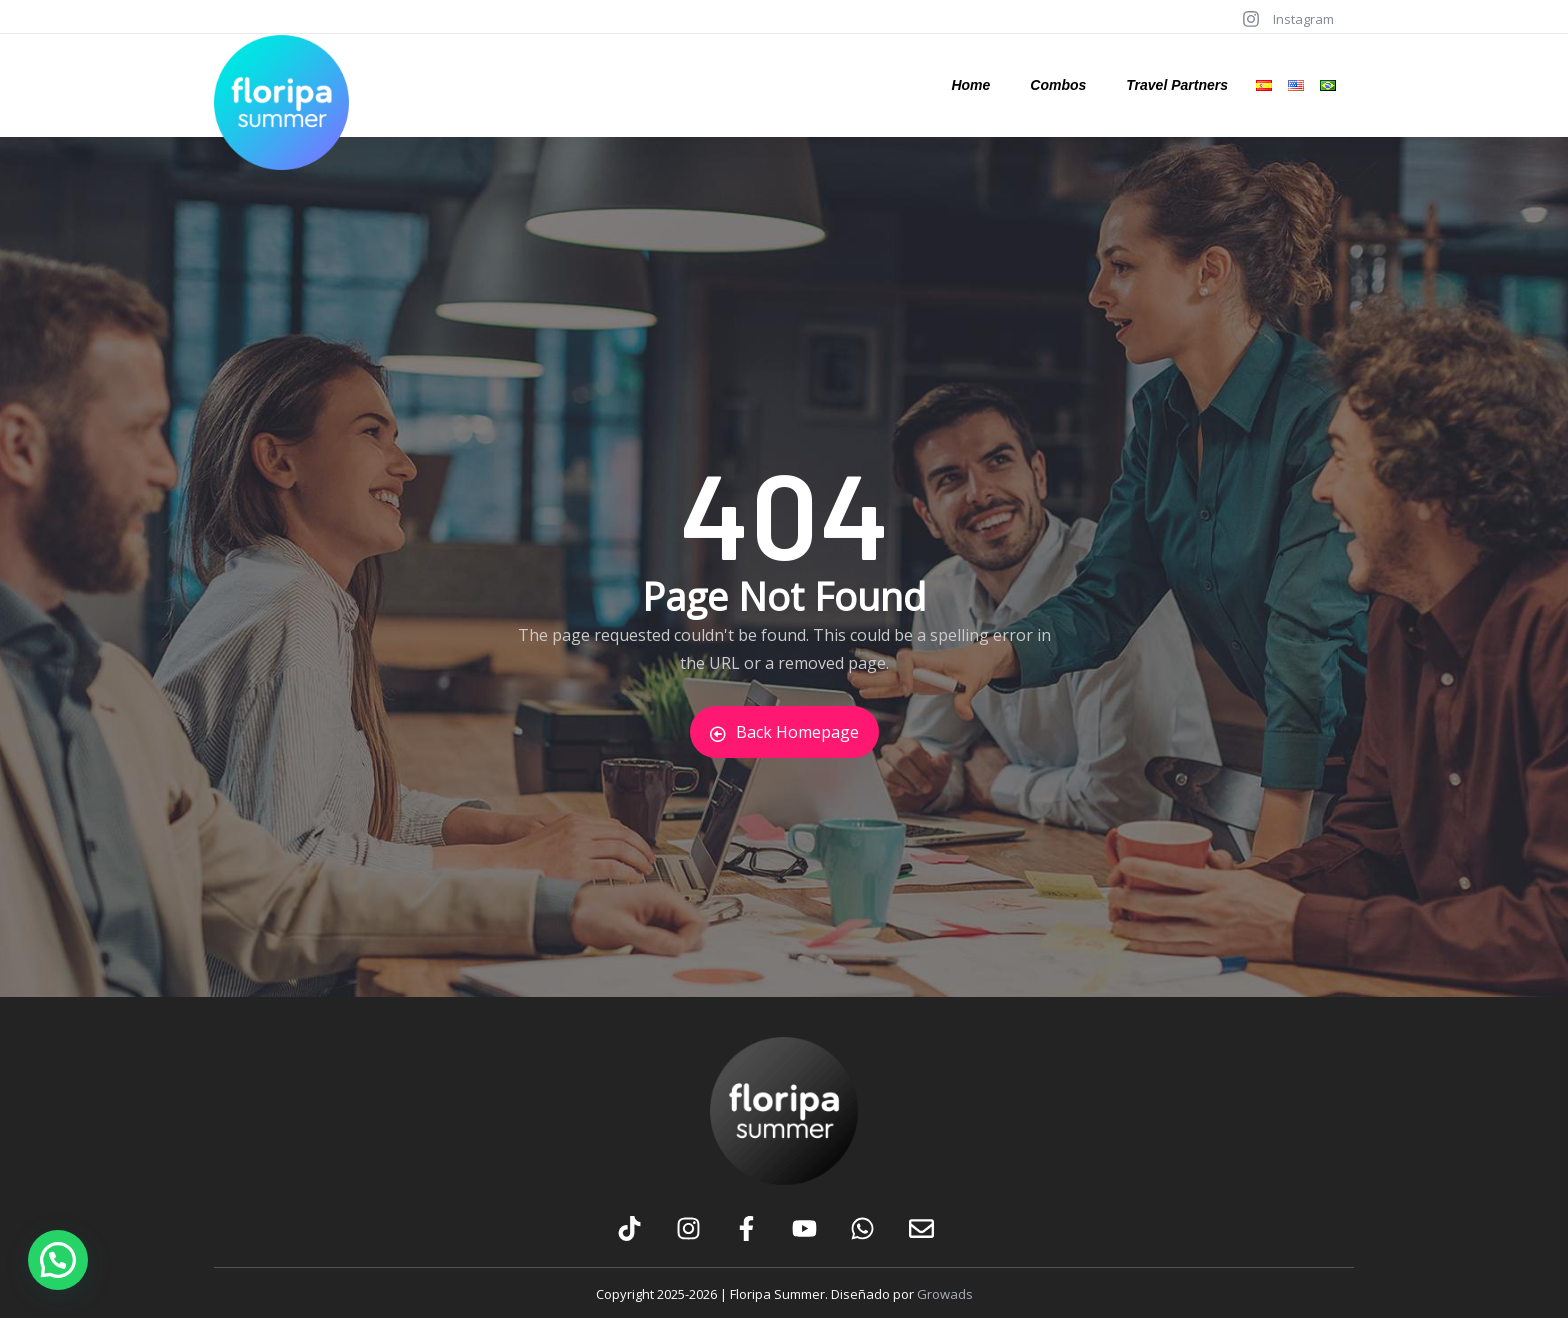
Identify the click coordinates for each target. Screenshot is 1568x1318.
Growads (945, 1294)
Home (970, 85)
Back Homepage (784, 732)
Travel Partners (1177, 85)
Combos (1058, 85)
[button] (58, 1260)
